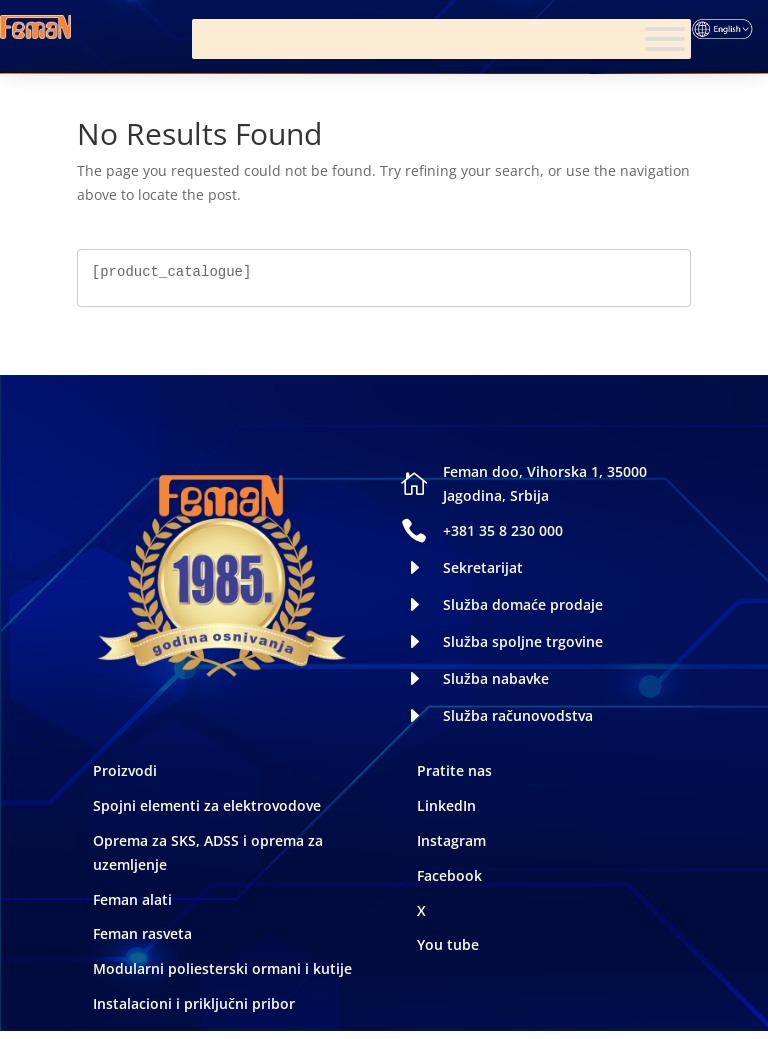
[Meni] (665, 39)
